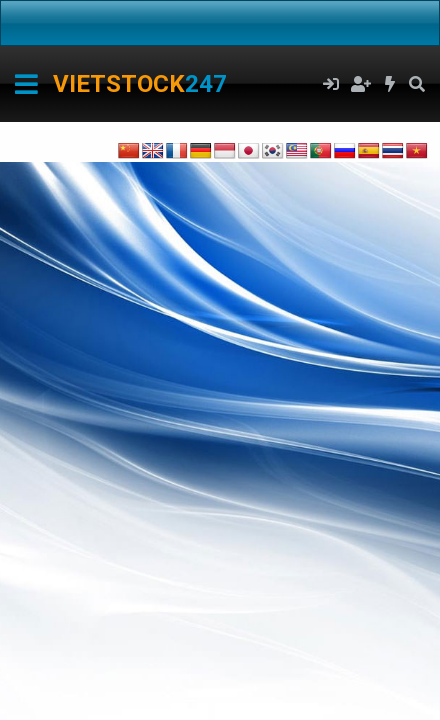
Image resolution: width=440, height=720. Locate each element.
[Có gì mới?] (390, 84)
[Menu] (26, 84)
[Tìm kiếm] (416, 84)
